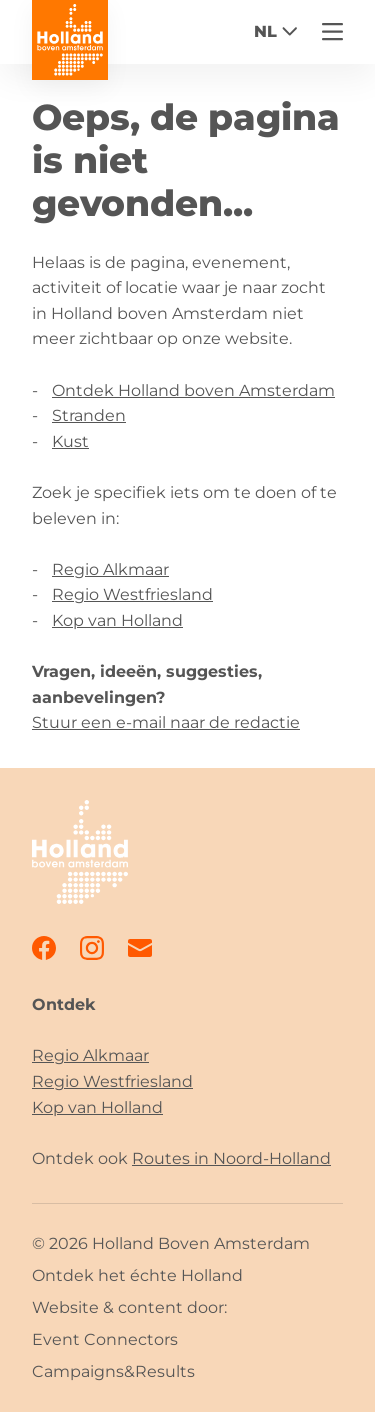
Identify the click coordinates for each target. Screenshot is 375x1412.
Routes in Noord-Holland (231, 1158)
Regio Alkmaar (110, 569)
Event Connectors (105, 1339)
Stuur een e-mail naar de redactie (166, 722)
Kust (70, 441)
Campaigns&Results (113, 1371)
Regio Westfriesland (132, 594)
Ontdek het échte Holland (137, 1275)
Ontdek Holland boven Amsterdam (193, 390)
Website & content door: (129, 1307)
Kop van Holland (117, 620)
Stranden (89, 415)
